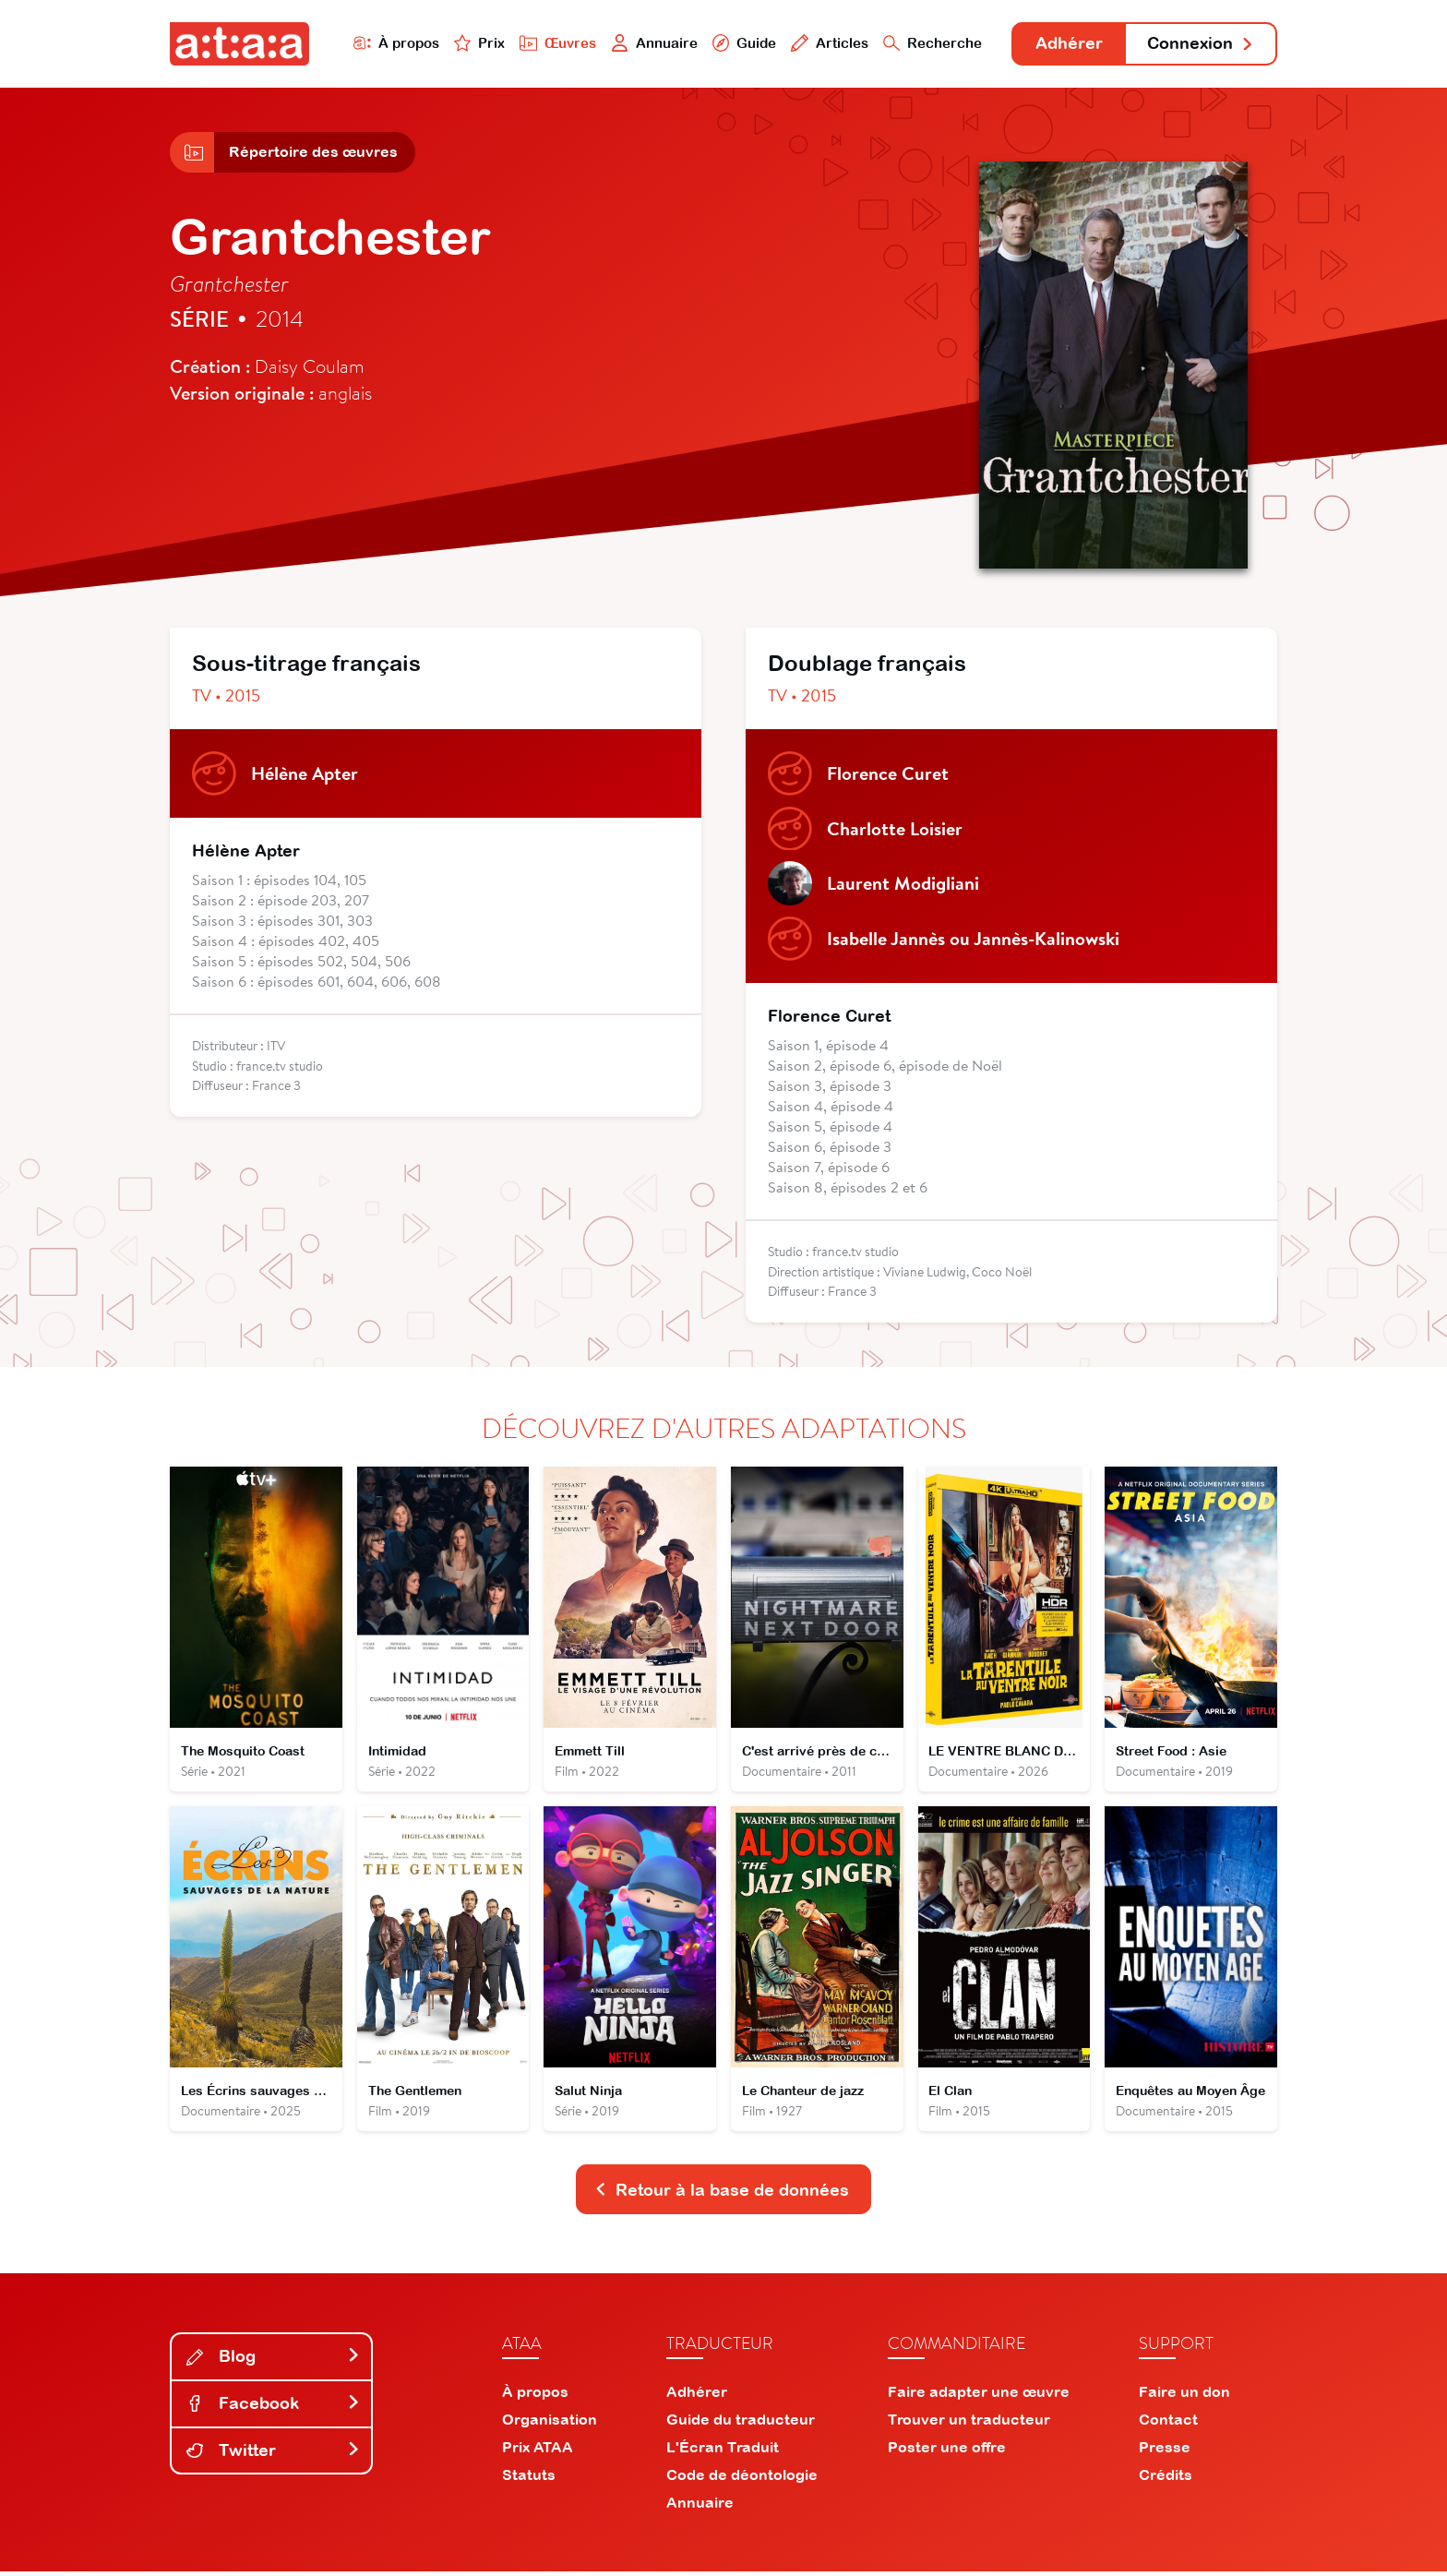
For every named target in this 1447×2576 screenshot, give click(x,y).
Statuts (529, 2479)
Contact (1168, 2423)
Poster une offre (947, 2451)
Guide (741, 43)
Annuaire (651, 43)
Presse (1164, 2451)
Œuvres (555, 43)
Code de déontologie (742, 2479)
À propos (393, 43)
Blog (273, 2360)
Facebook (273, 2407)
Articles (827, 43)
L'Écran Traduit (722, 2451)
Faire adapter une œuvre (979, 2396)
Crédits (1165, 2479)
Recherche (930, 43)
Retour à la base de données (721, 2193)
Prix (476, 43)
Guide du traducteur (740, 2423)
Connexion (1200, 44)
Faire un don (1184, 2396)
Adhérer (1067, 44)
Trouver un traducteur (969, 2423)
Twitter (273, 2453)
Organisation (549, 2423)
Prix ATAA (537, 2451)
